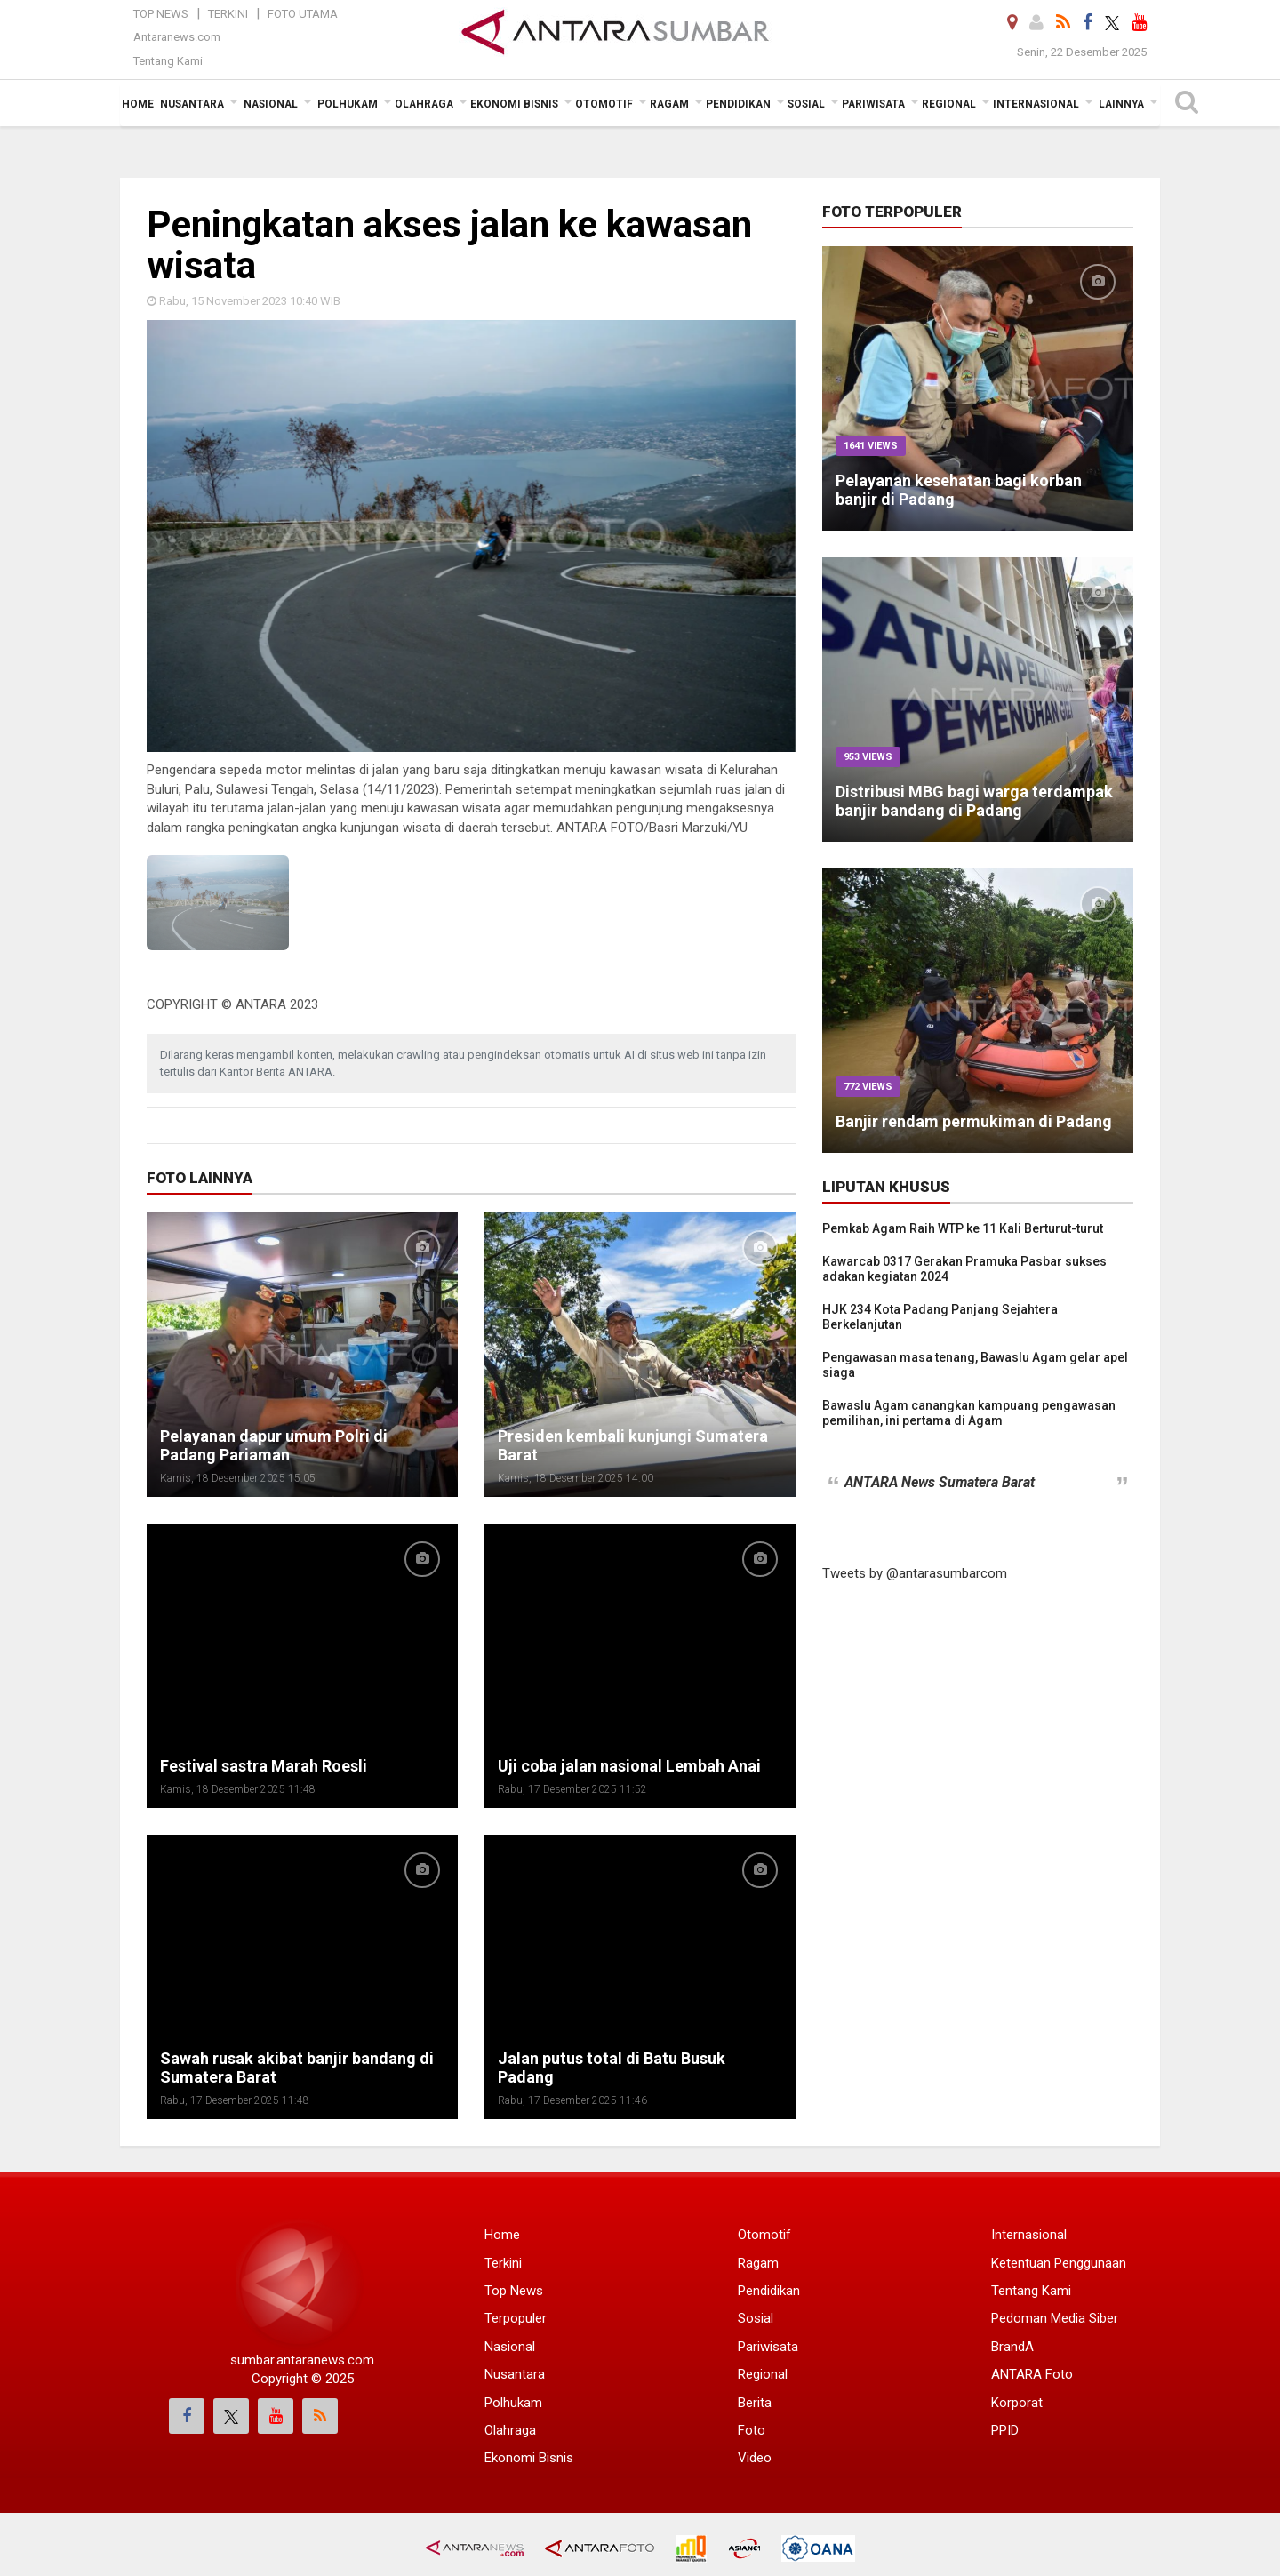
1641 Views (871, 446)
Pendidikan (769, 2291)
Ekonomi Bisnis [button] (514, 104)
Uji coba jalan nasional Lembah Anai (629, 1765)
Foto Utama (303, 13)
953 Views (868, 757)
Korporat (1017, 2403)
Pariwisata (768, 2347)
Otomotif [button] (604, 104)
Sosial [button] (806, 104)
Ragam (758, 2263)
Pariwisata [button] (873, 104)
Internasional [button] (1036, 104)
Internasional (1029, 2235)
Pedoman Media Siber (1054, 2318)
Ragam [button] (669, 104)
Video (755, 2458)
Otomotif (764, 2235)
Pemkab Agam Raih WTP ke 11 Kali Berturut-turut (962, 1228)
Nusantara (514, 2374)
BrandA (1012, 2347)
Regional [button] (949, 104)
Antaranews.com (176, 37)
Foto (751, 2430)
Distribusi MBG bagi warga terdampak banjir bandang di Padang (974, 801)
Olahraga (510, 2430)
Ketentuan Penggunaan (1058, 2263)
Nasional (509, 2347)
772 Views (868, 1086)
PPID (1005, 2430)
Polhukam (513, 2403)
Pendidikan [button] (738, 104)
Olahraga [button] (424, 104)
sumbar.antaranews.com (302, 2360)
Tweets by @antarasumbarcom (914, 1573)
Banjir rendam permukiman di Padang (974, 1121)
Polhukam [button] (347, 104)
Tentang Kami (168, 61)
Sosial (755, 2318)
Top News (160, 13)
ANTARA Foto (1032, 2374)
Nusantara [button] (192, 104)
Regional (763, 2374)
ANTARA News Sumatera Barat (939, 1482)
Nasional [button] (271, 104)
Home (502, 2235)
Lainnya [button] (1121, 104)
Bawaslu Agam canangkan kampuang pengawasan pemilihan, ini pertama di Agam (969, 1413)
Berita (755, 2403)
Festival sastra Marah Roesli (263, 1765)
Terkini (228, 13)
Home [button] (138, 104)
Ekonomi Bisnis (528, 2458)
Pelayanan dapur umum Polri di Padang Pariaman (274, 1445)
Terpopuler (515, 2318)
